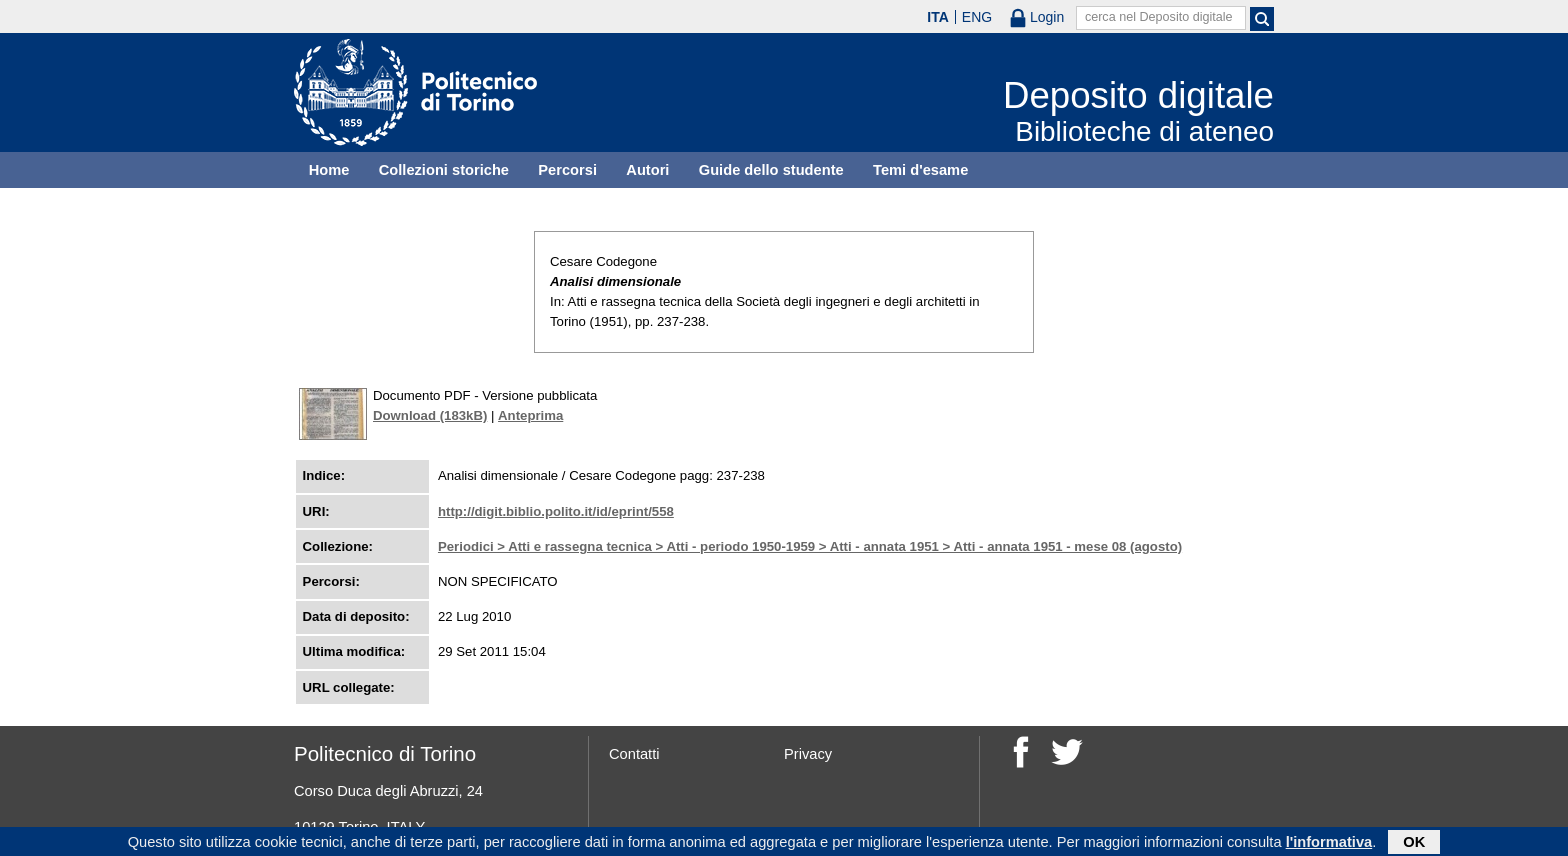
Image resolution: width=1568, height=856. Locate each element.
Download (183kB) (430, 415)
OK (1414, 843)
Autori (647, 170)
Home (329, 170)
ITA (938, 17)
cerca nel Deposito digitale (1159, 17)
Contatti (634, 754)
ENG (977, 17)
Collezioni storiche (444, 170)
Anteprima (530, 415)
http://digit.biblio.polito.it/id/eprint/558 (556, 511)
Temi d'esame (920, 170)
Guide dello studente (771, 170)
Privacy (808, 754)
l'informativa (1329, 843)
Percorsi (567, 170)
